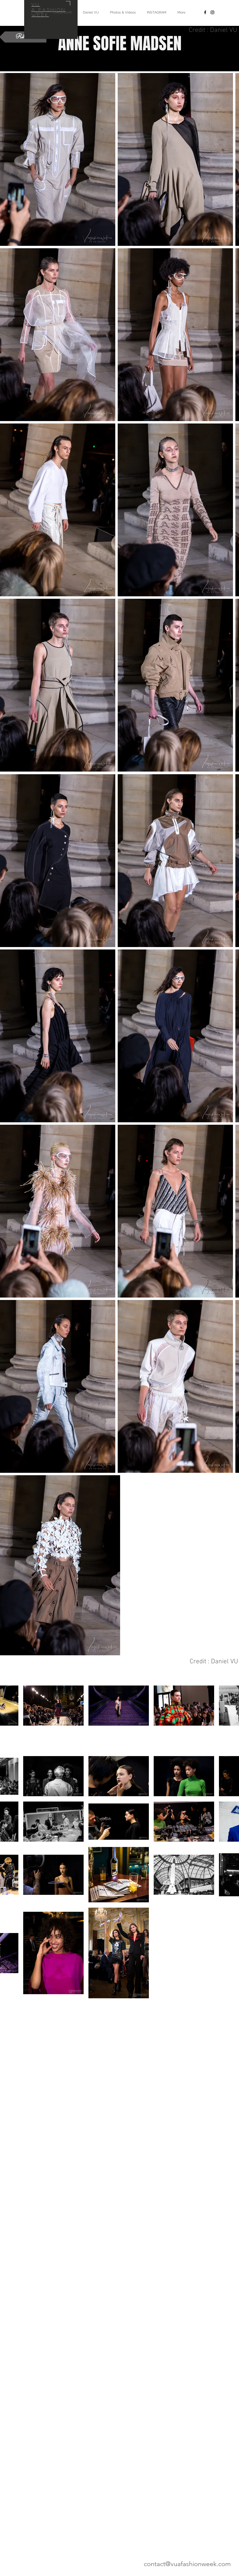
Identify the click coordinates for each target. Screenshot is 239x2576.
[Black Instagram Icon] (212, 12)
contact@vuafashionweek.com (187, 2564)
